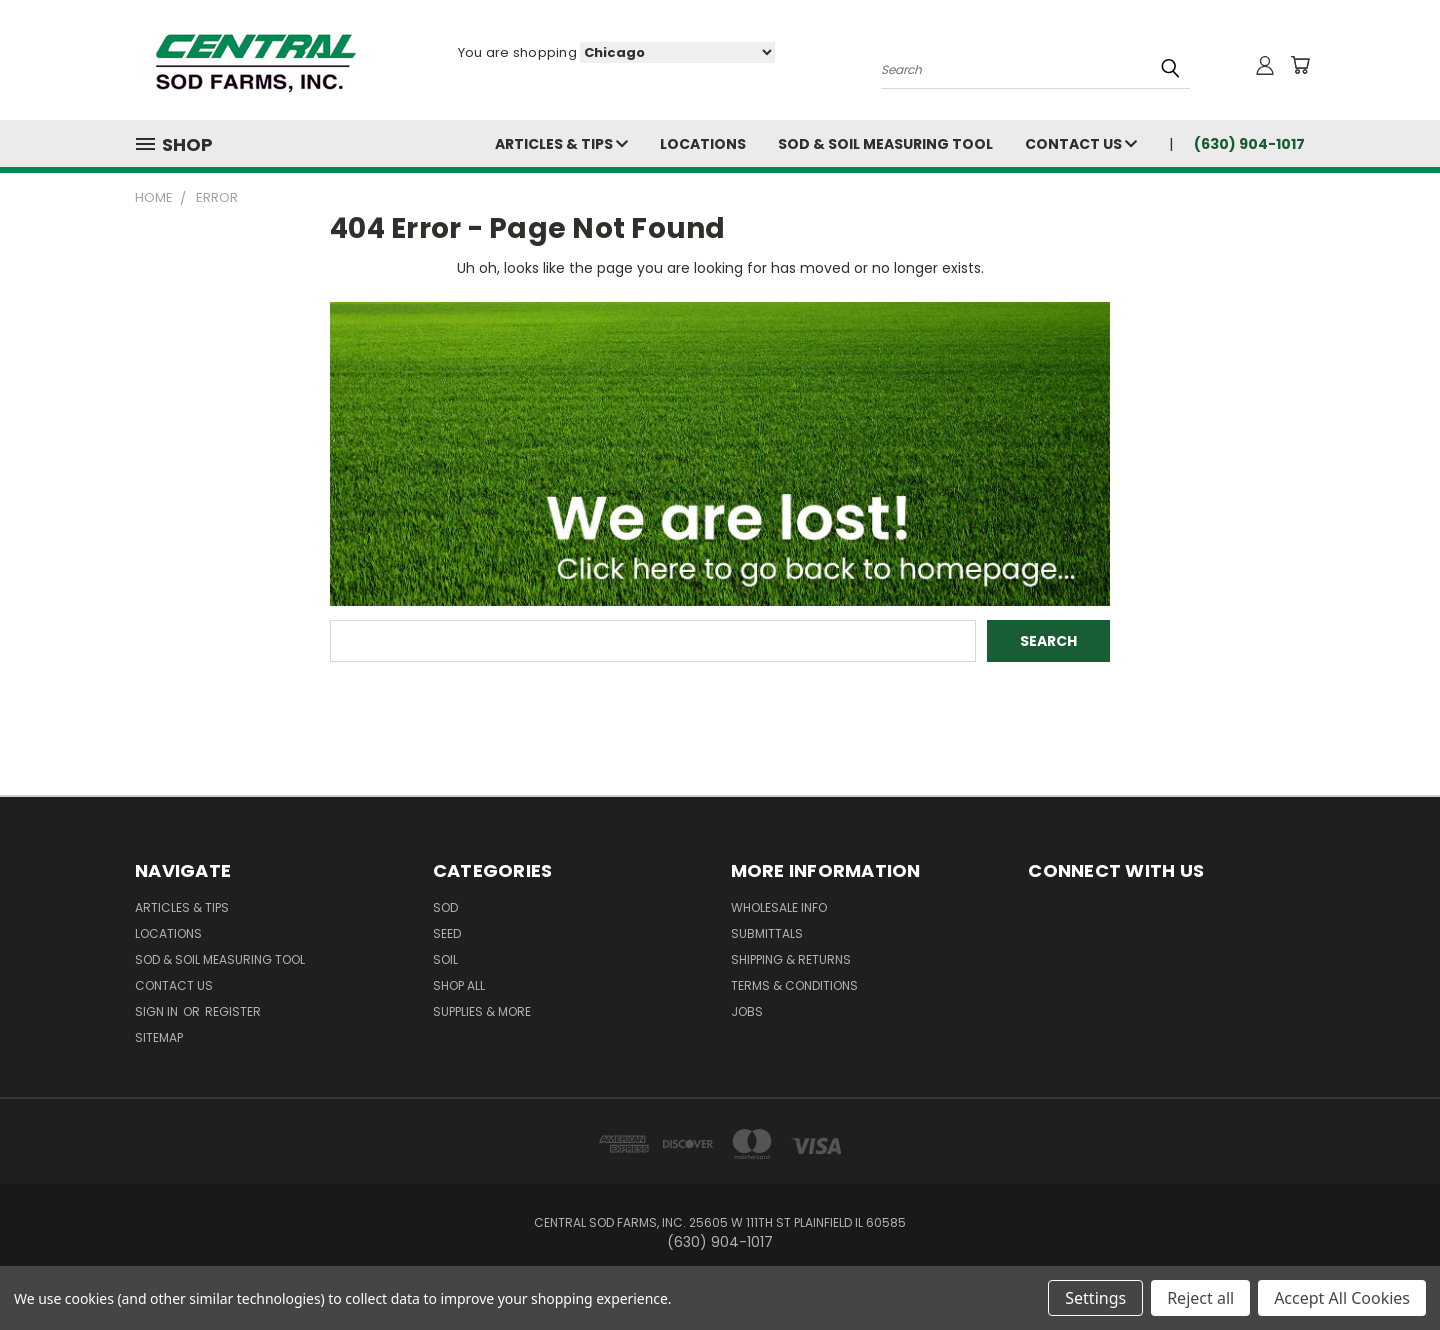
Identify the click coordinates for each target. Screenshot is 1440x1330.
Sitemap (159, 1037)
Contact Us (1081, 144)
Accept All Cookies (1342, 1298)
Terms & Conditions (794, 985)
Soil (445, 959)
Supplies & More (482, 1011)
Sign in (158, 1011)
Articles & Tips (561, 144)
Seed (447, 933)
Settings (1095, 1298)
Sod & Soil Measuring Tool (885, 144)
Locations (703, 144)
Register (233, 1011)
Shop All (459, 985)
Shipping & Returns (791, 959)
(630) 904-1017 (1249, 144)
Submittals (767, 933)
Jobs (747, 1011)
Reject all (1200, 1298)
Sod (445, 907)
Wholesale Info (779, 907)
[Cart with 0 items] (1300, 65)
